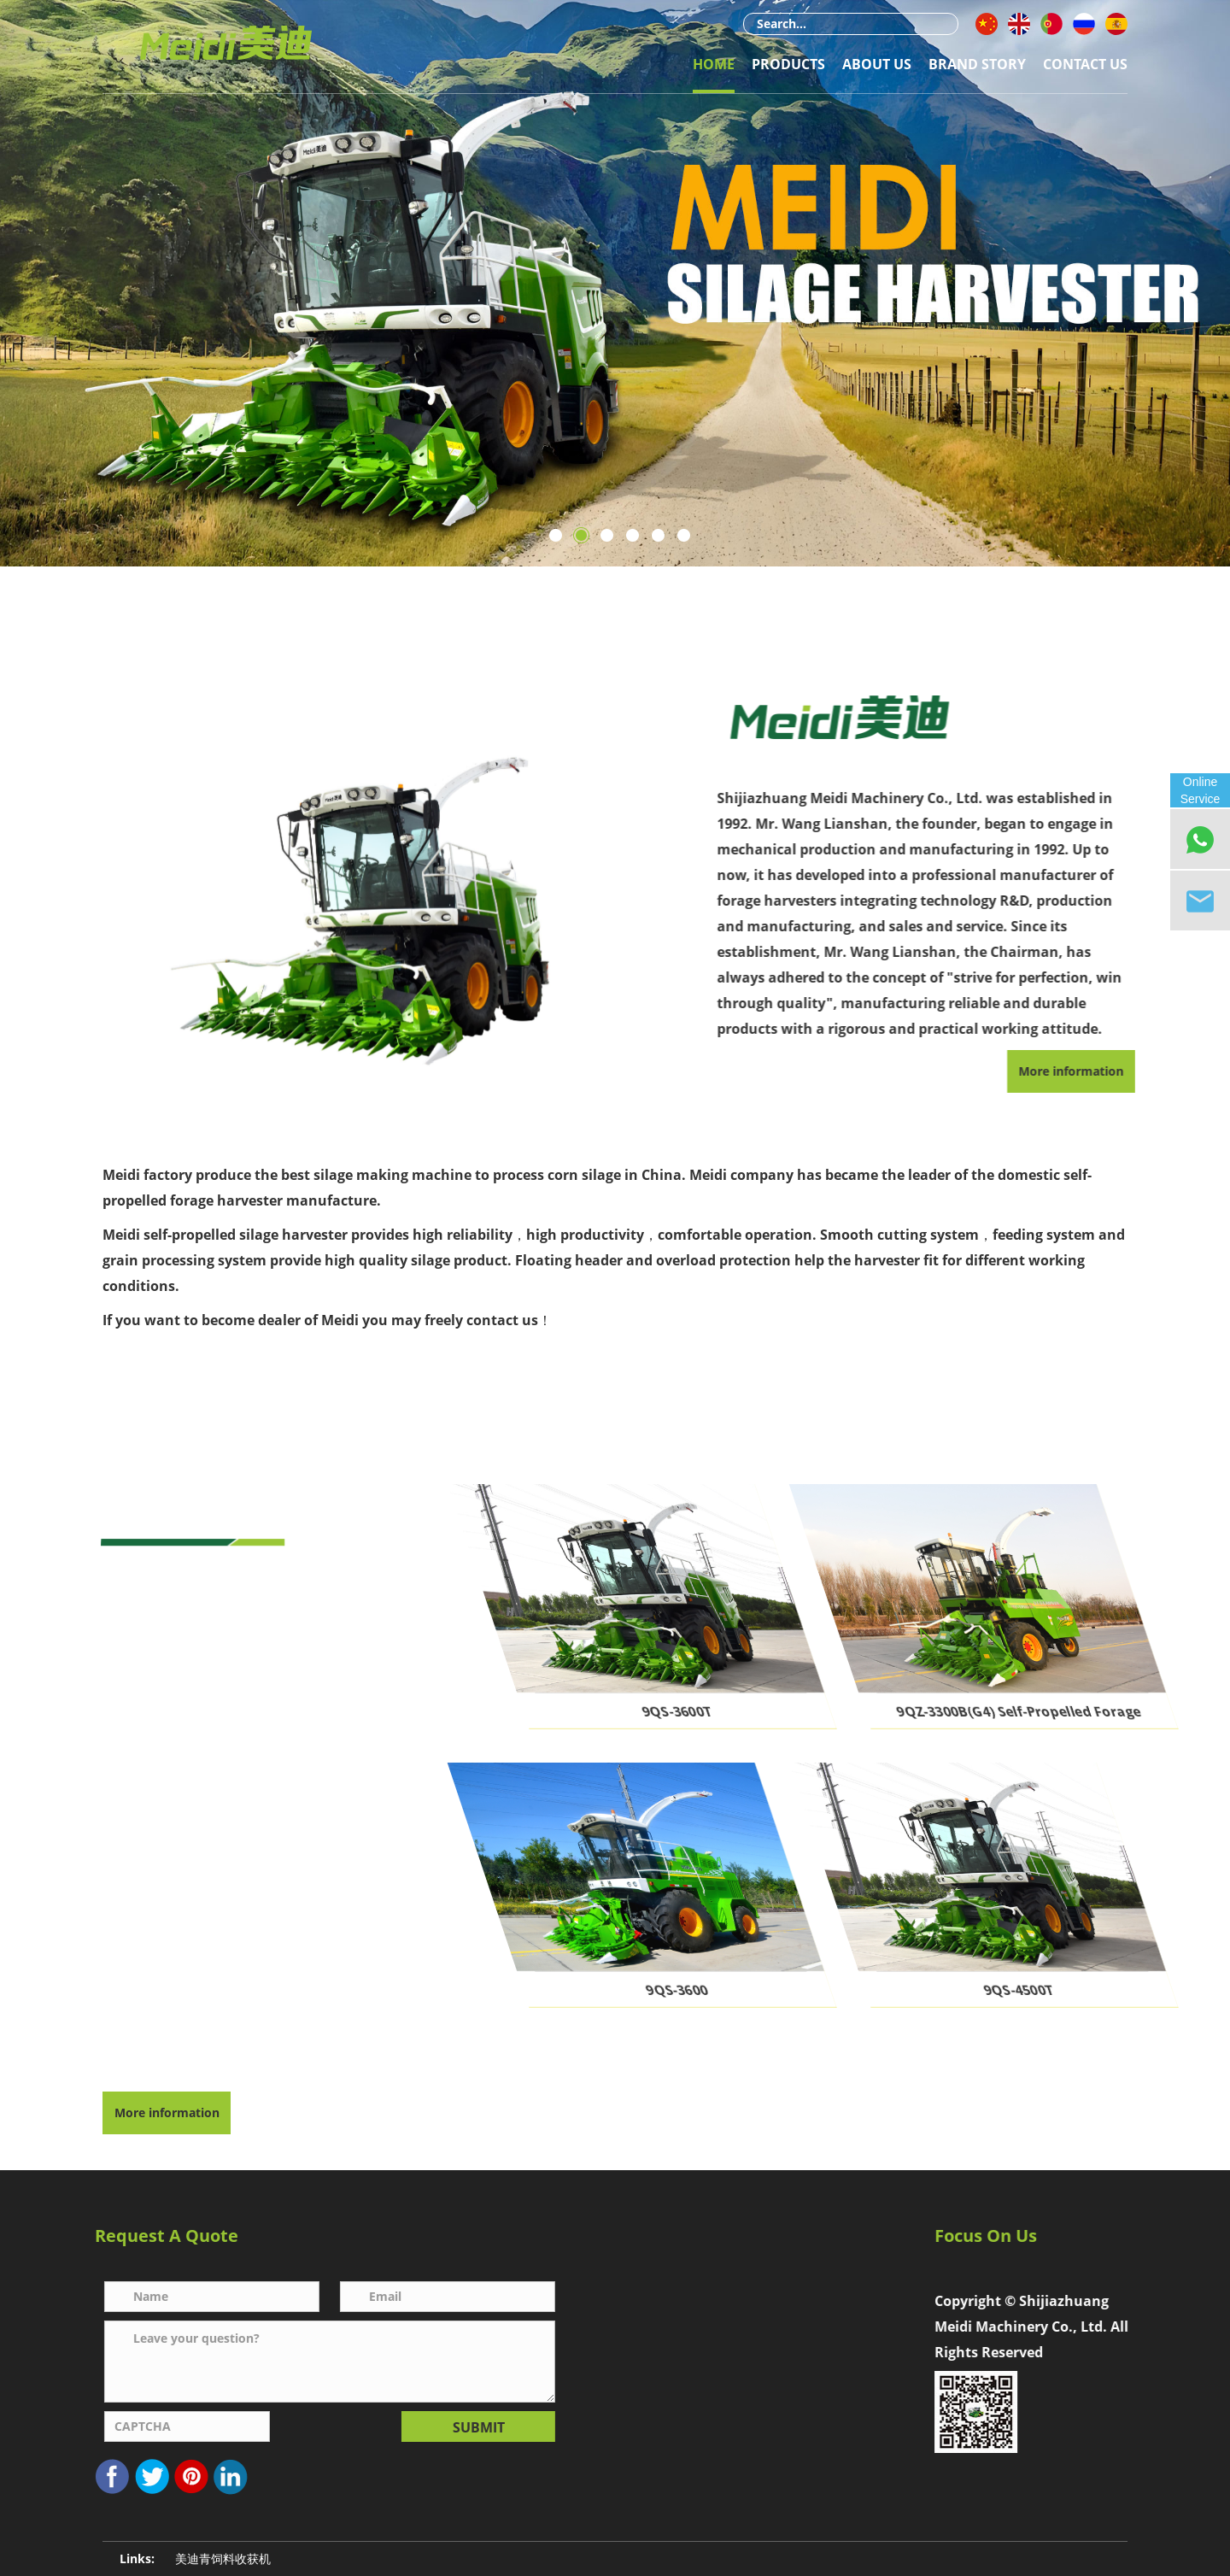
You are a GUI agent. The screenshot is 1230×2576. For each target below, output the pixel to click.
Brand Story (977, 64)
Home (714, 64)
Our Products (248, 1501)
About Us (876, 64)
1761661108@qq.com (775, 2336)
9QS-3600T (742, 1711)
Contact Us (1085, 64)
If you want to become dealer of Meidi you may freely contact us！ (327, 1320)
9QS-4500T (1084, 1989)
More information (167, 2112)
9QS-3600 (743, 1989)
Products (788, 64)
